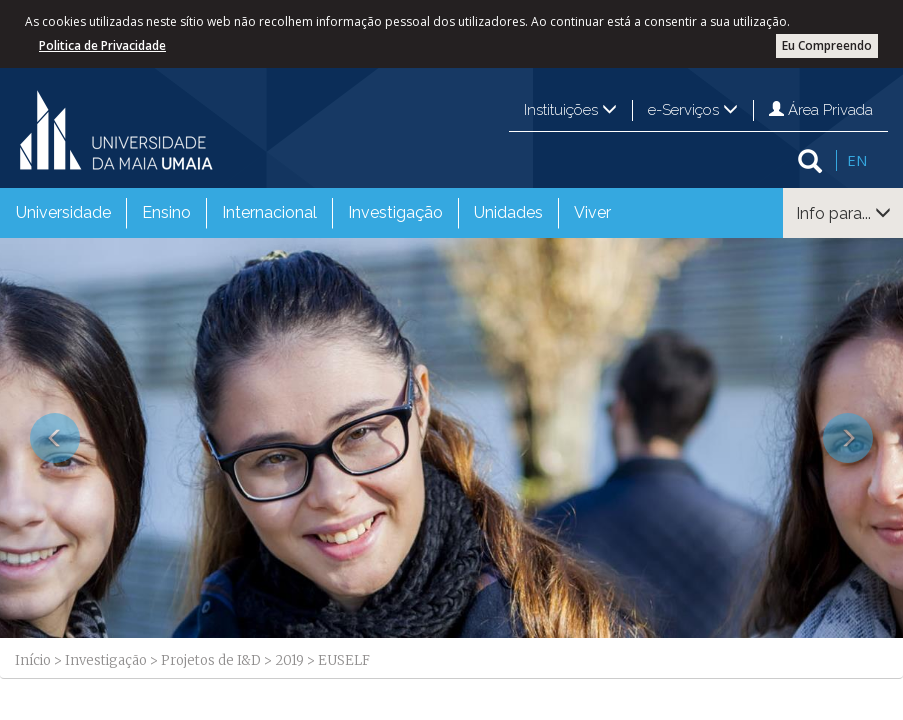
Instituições (570, 110)
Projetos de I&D (211, 660)
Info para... (843, 213)
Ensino (166, 212)
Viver (592, 212)
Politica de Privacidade (102, 45)
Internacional (269, 212)
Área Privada (821, 110)
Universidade (63, 212)
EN (857, 160)
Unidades (508, 212)
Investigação (395, 212)
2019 (289, 660)
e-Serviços (693, 110)
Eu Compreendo (827, 45)
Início (33, 660)
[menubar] (313, 213)
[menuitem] (63, 213)
